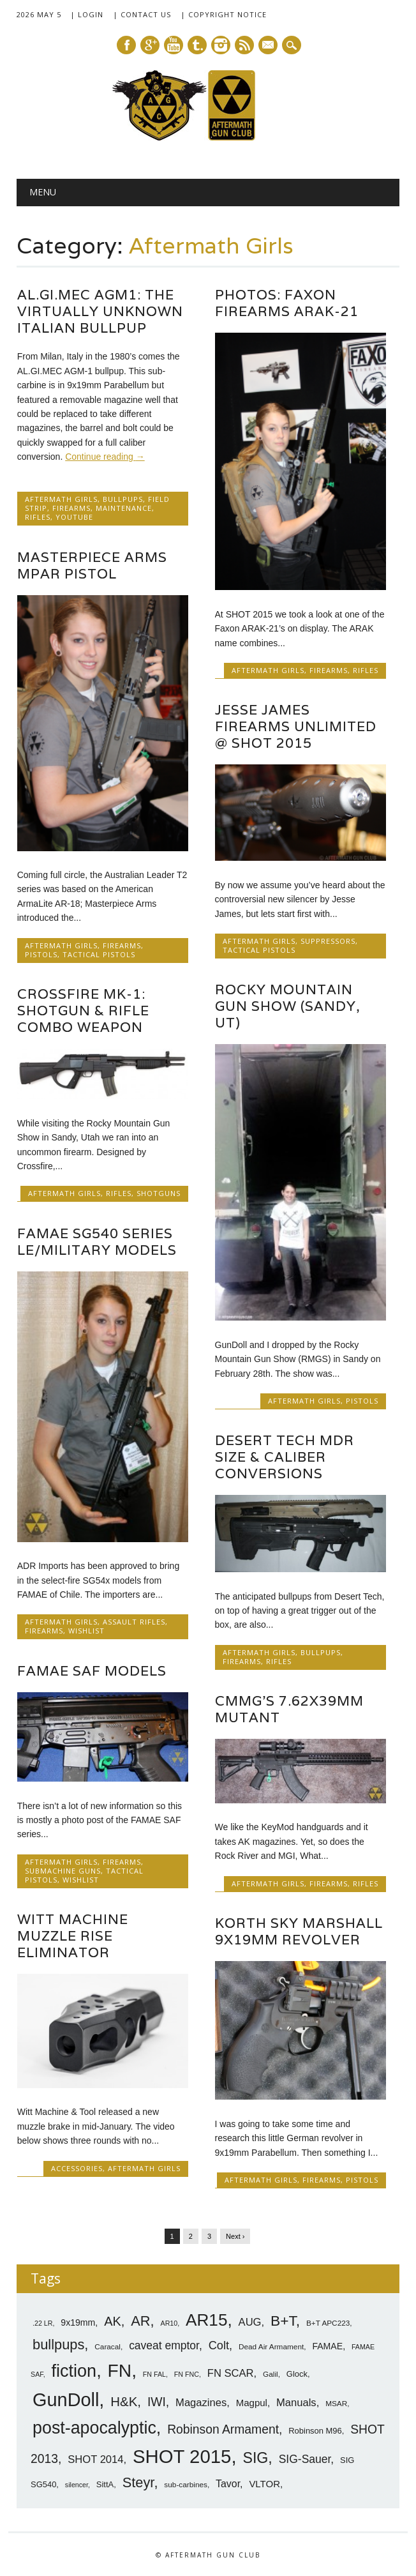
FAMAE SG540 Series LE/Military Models (97, 1242)
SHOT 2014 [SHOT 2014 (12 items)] (95, 2459)
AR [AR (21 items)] (140, 2321)
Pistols (41, 954)
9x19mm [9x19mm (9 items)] (78, 2322)
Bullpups (123, 499)
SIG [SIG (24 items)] (255, 2458)
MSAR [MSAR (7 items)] (336, 2403)
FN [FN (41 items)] (120, 2370)
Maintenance (124, 508)
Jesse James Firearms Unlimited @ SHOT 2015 (295, 726)
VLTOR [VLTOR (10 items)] (264, 2483)
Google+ (150, 45)
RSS (244, 45)
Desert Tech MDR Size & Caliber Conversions (284, 1457)
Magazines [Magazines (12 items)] (201, 2403)
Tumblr (197, 45)
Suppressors (328, 941)
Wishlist (86, 1630)
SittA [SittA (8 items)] (105, 2484)
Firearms (71, 508)
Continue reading (105, 456)
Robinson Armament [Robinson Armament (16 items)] (223, 2429)
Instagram (220, 45)
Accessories (77, 2168)
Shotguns (159, 1193)
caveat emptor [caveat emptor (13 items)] (164, 2345)
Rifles (37, 517)
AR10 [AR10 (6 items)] (169, 2323)
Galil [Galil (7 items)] (270, 2374)
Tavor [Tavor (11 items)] (228, 2483)
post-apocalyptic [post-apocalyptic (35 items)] (94, 2427)
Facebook (126, 45)
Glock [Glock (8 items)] (297, 2374)
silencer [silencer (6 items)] (76, 2485)
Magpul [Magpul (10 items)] (251, 2402)
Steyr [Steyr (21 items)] (138, 2482)
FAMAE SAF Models (92, 1670)
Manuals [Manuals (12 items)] (296, 2403)
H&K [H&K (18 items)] (123, 2401)
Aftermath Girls (61, 499)
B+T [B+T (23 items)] (283, 2320)
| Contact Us (142, 14)
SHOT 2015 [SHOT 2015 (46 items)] (182, 2456)
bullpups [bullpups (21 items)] (58, 2344)
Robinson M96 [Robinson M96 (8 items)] (314, 2431)
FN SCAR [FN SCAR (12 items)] (230, 2373)
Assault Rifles (134, 1621)
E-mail (269, 46)
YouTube (74, 517)
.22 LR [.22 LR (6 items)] (42, 2323)
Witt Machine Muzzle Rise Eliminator (72, 1936)
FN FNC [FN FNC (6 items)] (186, 2374)
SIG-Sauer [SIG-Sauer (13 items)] (305, 2459)
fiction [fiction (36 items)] (73, 2371)
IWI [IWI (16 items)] (156, 2402)
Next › (235, 2236)
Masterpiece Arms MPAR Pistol (92, 565)
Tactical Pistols (99, 954)
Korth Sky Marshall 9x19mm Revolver (299, 1931)
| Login (86, 14)
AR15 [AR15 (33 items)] (206, 2320)
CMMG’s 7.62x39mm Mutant (289, 1709)
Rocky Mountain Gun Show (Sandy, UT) (287, 1006)
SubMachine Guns (63, 1870)
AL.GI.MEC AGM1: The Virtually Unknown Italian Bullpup (100, 311)
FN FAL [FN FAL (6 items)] (154, 2374)
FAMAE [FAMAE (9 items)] (327, 2346)
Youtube (173, 45)
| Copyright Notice (224, 14)
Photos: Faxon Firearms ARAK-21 (287, 303)
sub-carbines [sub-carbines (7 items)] (185, 2484)
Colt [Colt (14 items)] (219, 2345)
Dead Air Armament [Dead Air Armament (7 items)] (271, 2346)
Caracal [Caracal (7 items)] (107, 2346)
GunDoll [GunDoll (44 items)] (66, 2400)
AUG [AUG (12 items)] (250, 2322)
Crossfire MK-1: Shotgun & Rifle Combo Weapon (83, 1010)
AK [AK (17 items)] (112, 2321)
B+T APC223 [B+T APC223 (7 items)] (328, 2323)
